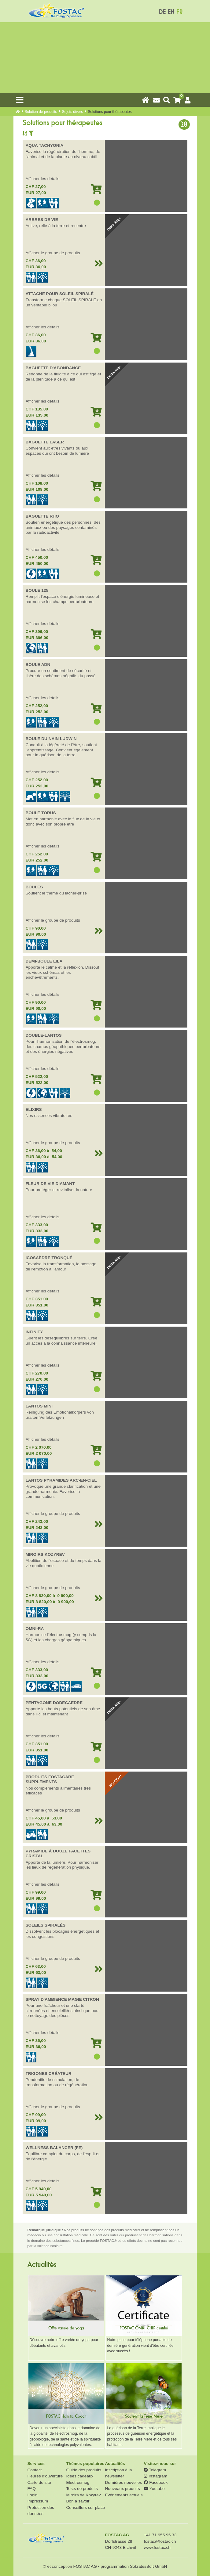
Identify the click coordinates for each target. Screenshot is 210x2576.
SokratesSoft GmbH (148, 2566)
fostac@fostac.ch (160, 2541)
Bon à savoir (77, 2501)
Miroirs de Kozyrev (83, 2495)
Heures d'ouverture (45, 2476)
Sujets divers (72, 112)
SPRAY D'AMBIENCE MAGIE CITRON (62, 1999)
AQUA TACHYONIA (45, 145)
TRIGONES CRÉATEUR (49, 2073)
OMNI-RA (35, 1628)
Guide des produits (83, 2470)
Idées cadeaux (79, 2476)
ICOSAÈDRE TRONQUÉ (49, 1257)
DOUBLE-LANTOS (44, 1035)
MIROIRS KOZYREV (45, 1554)
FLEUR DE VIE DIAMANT (50, 1183)
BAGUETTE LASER (45, 442)
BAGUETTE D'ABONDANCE (53, 368)
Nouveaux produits (122, 2488)
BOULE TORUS (41, 813)
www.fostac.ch (157, 2547)
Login (33, 2495)
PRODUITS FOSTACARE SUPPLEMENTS (50, 1779)
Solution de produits (41, 112)
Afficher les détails (43, 178)
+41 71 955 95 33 (160, 2535)
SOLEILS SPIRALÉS (46, 1925)
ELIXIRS (34, 1109)
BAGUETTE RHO (42, 516)
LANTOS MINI (39, 1406)
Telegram (155, 2470)
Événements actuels (123, 2495)
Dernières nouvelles (123, 2482)
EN (171, 12)
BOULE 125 (37, 590)
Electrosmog (77, 2482)
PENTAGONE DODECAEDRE (54, 1702)
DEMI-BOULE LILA (44, 961)
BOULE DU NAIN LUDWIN (51, 738)
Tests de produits (82, 2488)
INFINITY (34, 1332)
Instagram (155, 2476)
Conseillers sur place (85, 2507)
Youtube (154, 2488)
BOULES (34, 887)
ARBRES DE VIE (42, 219)
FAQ (32, 2488)
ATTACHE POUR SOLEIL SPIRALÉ (60, 293)
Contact (35, 2470)
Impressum (38, 2501)
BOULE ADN (38, 664)
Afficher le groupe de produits (53, 253)
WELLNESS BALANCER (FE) (54, 2147)
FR (179, 12)
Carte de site (39, 2482)
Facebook (156, 2482)
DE (162, 12)
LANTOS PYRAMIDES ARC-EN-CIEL (61, 1480)
